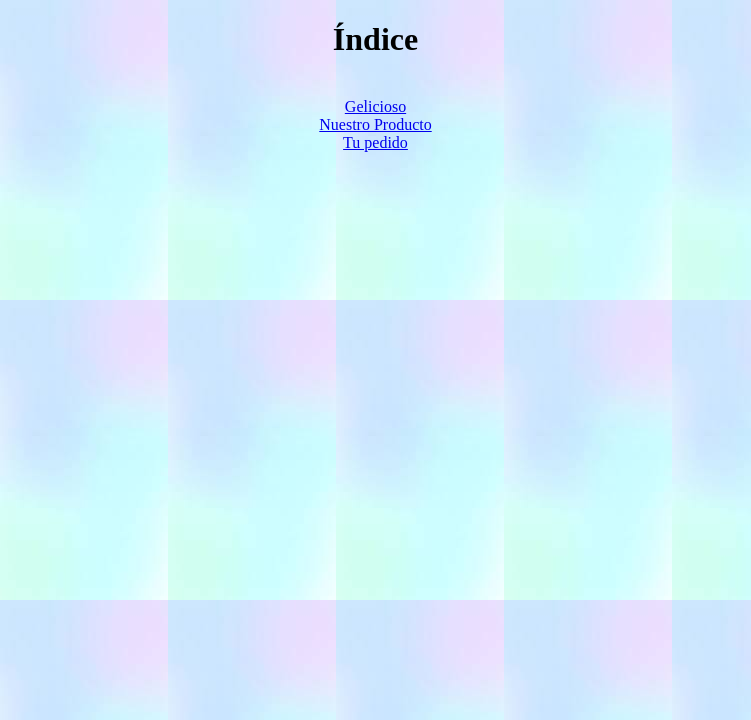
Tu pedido (375, 142)
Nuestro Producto (375, 124)
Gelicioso (375, 106)
